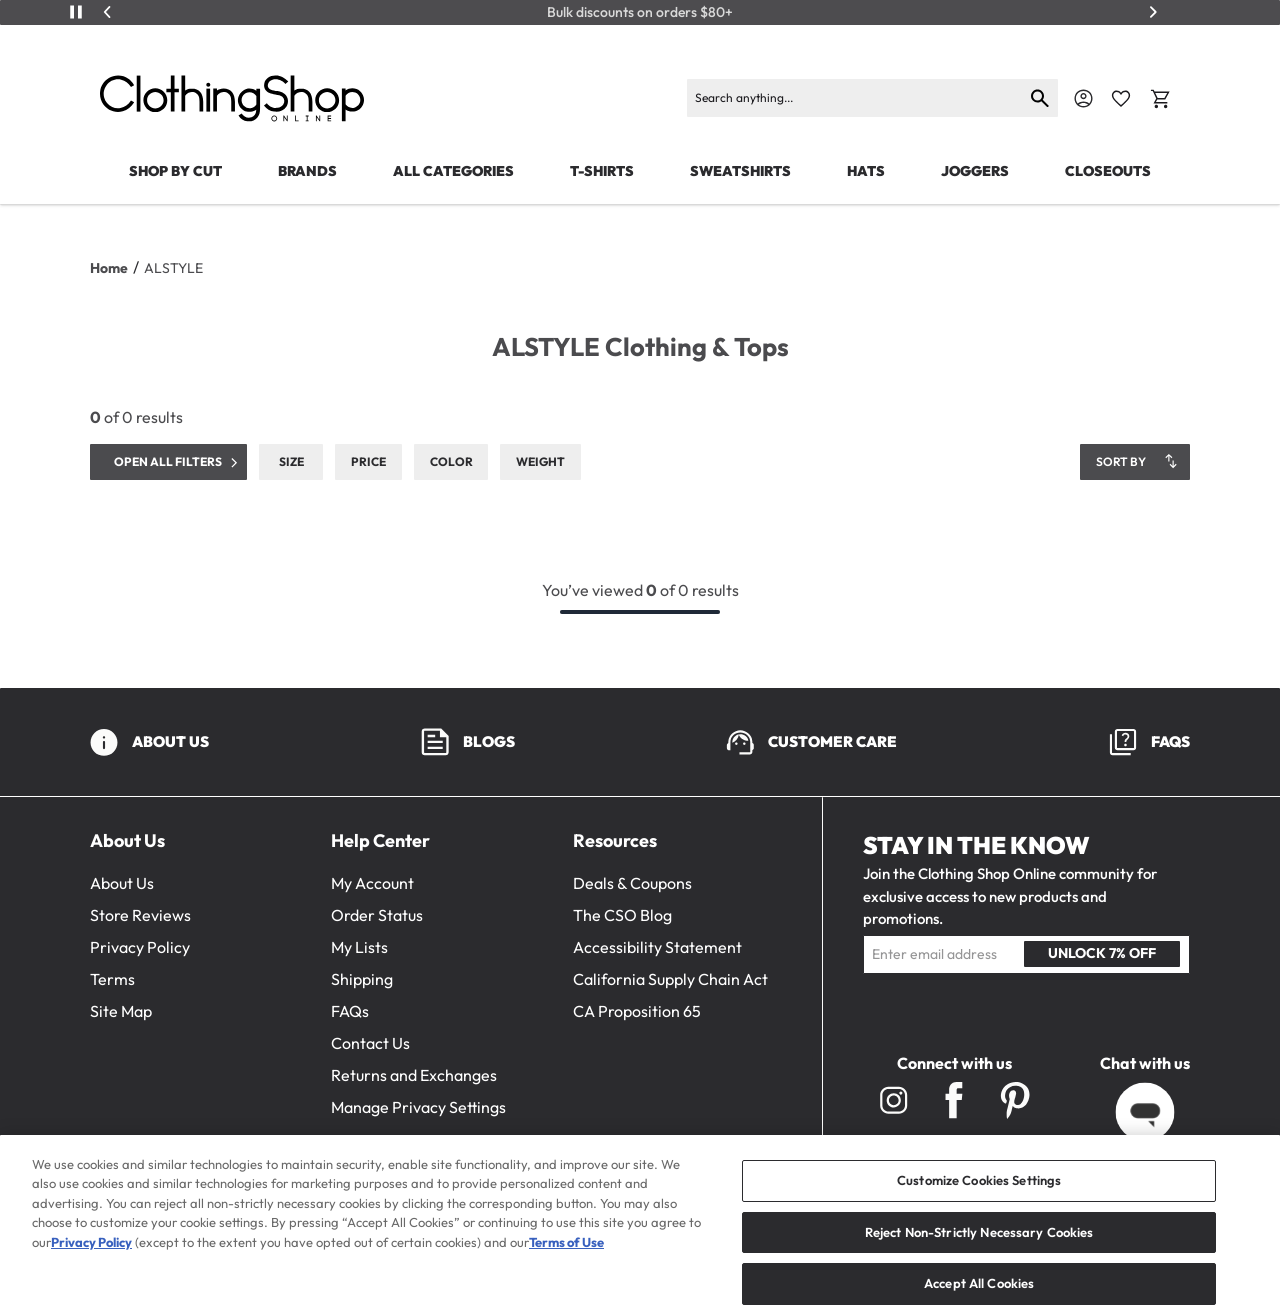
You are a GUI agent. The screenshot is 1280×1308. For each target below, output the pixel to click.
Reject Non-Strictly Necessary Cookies (979, 1251)
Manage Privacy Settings (418, 1107)
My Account (372, 883)
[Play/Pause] (76, 12)
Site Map (121, 1011)
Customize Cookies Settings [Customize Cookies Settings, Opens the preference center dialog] (979, 1200)
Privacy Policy (140, 947)
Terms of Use (566, 1262)
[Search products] (855, 98)
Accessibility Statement (657, 947)
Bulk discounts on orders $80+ (640, 12)
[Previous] (108, 12)
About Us (122, 883)
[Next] (1153, 12)
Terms (112, 979)
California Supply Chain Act (670, 979)
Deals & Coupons (632, 883)
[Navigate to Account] (1083, 98)
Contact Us (370, 1043)
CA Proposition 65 (637, 1011)
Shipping (362, 979)
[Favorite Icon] (1121, 99)
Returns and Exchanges (414, 1075)
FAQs (350, 1011)
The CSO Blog (622, 915)
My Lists (359, 947)
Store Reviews (140, 915)
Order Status (377, 915)
